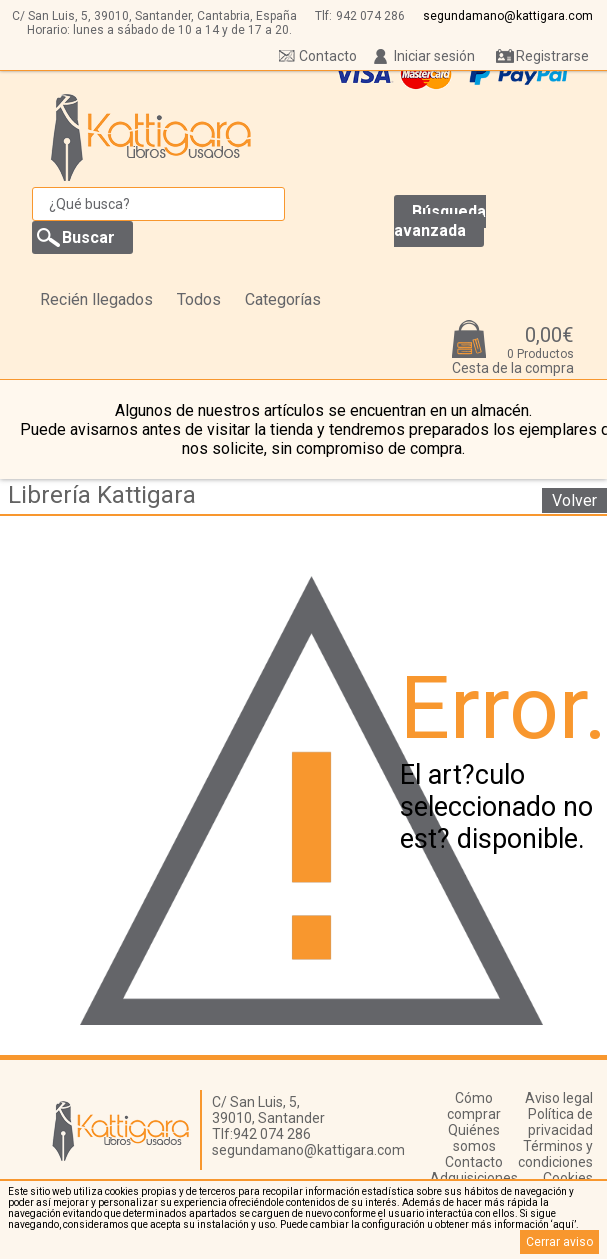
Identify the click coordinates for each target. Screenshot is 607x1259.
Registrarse (552, 56)
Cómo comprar (474, 1106)
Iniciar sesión (434, 56)
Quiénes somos (474, 1138)
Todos (199, 299)
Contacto (328, 56)
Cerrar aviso (559, 1242)
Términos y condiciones (555, 1154)
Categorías (283, 299)
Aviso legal (559, 1098)
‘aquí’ (563, 1224)
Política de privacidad (560, 1122)
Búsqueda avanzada (440, 221)
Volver (574, 500)
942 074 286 (370, 16)
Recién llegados (96, 299)
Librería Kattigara (102, 495)
